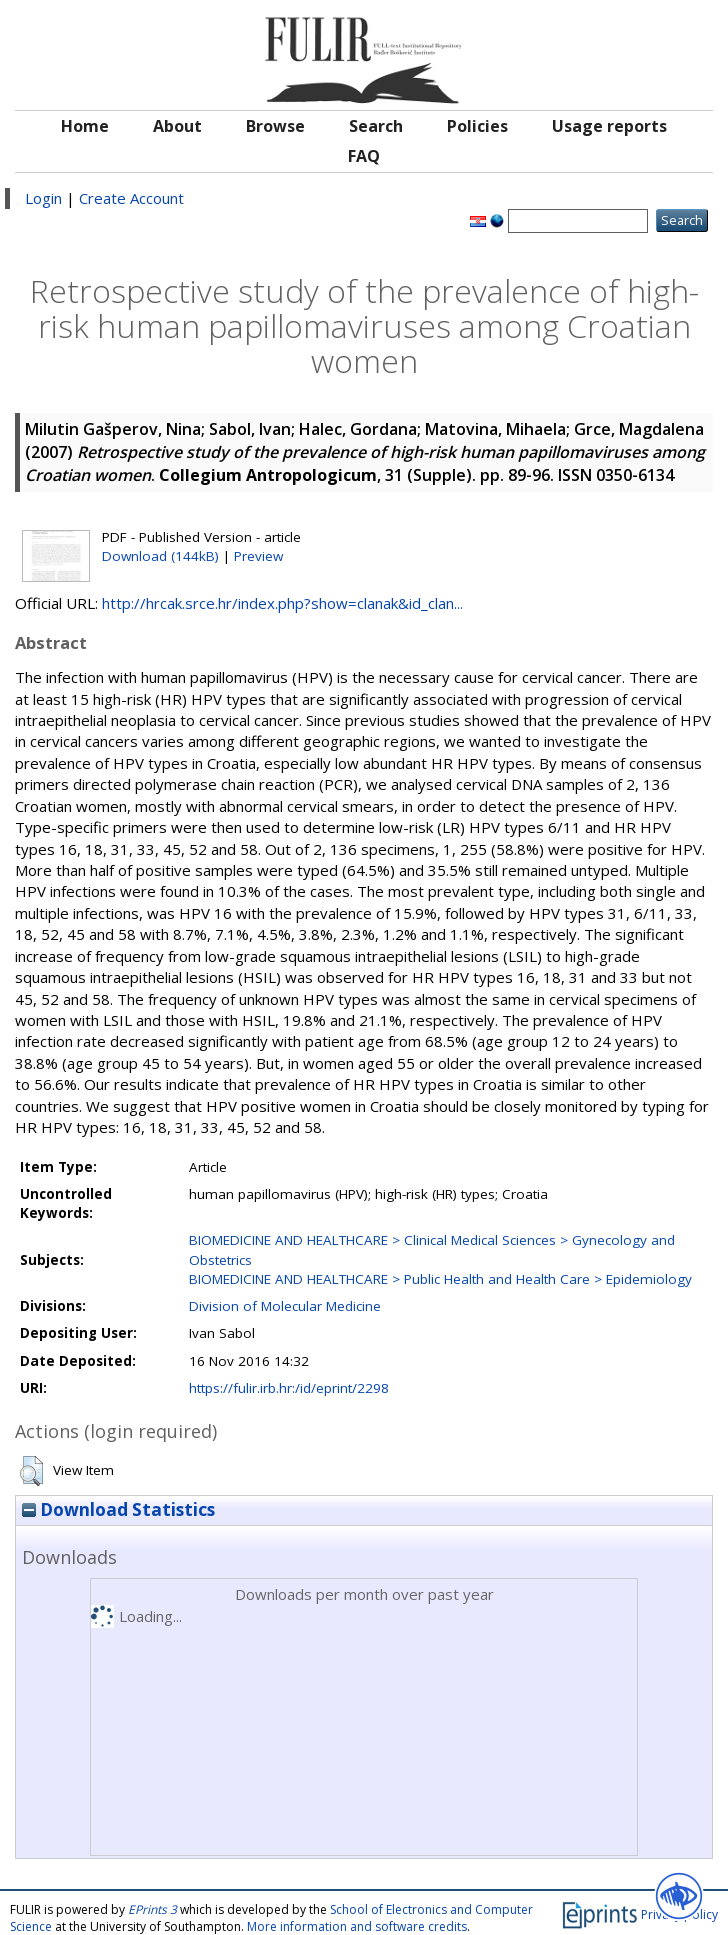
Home (85, 126)
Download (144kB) (160, 556)
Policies (477, 126)
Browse (275, 126)
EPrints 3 (152, 1909)
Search (376, 126)
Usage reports (609, 126)
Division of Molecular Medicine (285, 1306)
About (177, 126)
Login (43, 198)
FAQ (364, 156)
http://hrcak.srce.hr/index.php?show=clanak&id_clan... (282, 603)
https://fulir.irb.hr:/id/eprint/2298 (289, 1388)
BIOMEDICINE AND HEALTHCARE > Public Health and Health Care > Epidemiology (440, 1279)
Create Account (131, 198)
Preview (258, 556)
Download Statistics (118, 1509)
